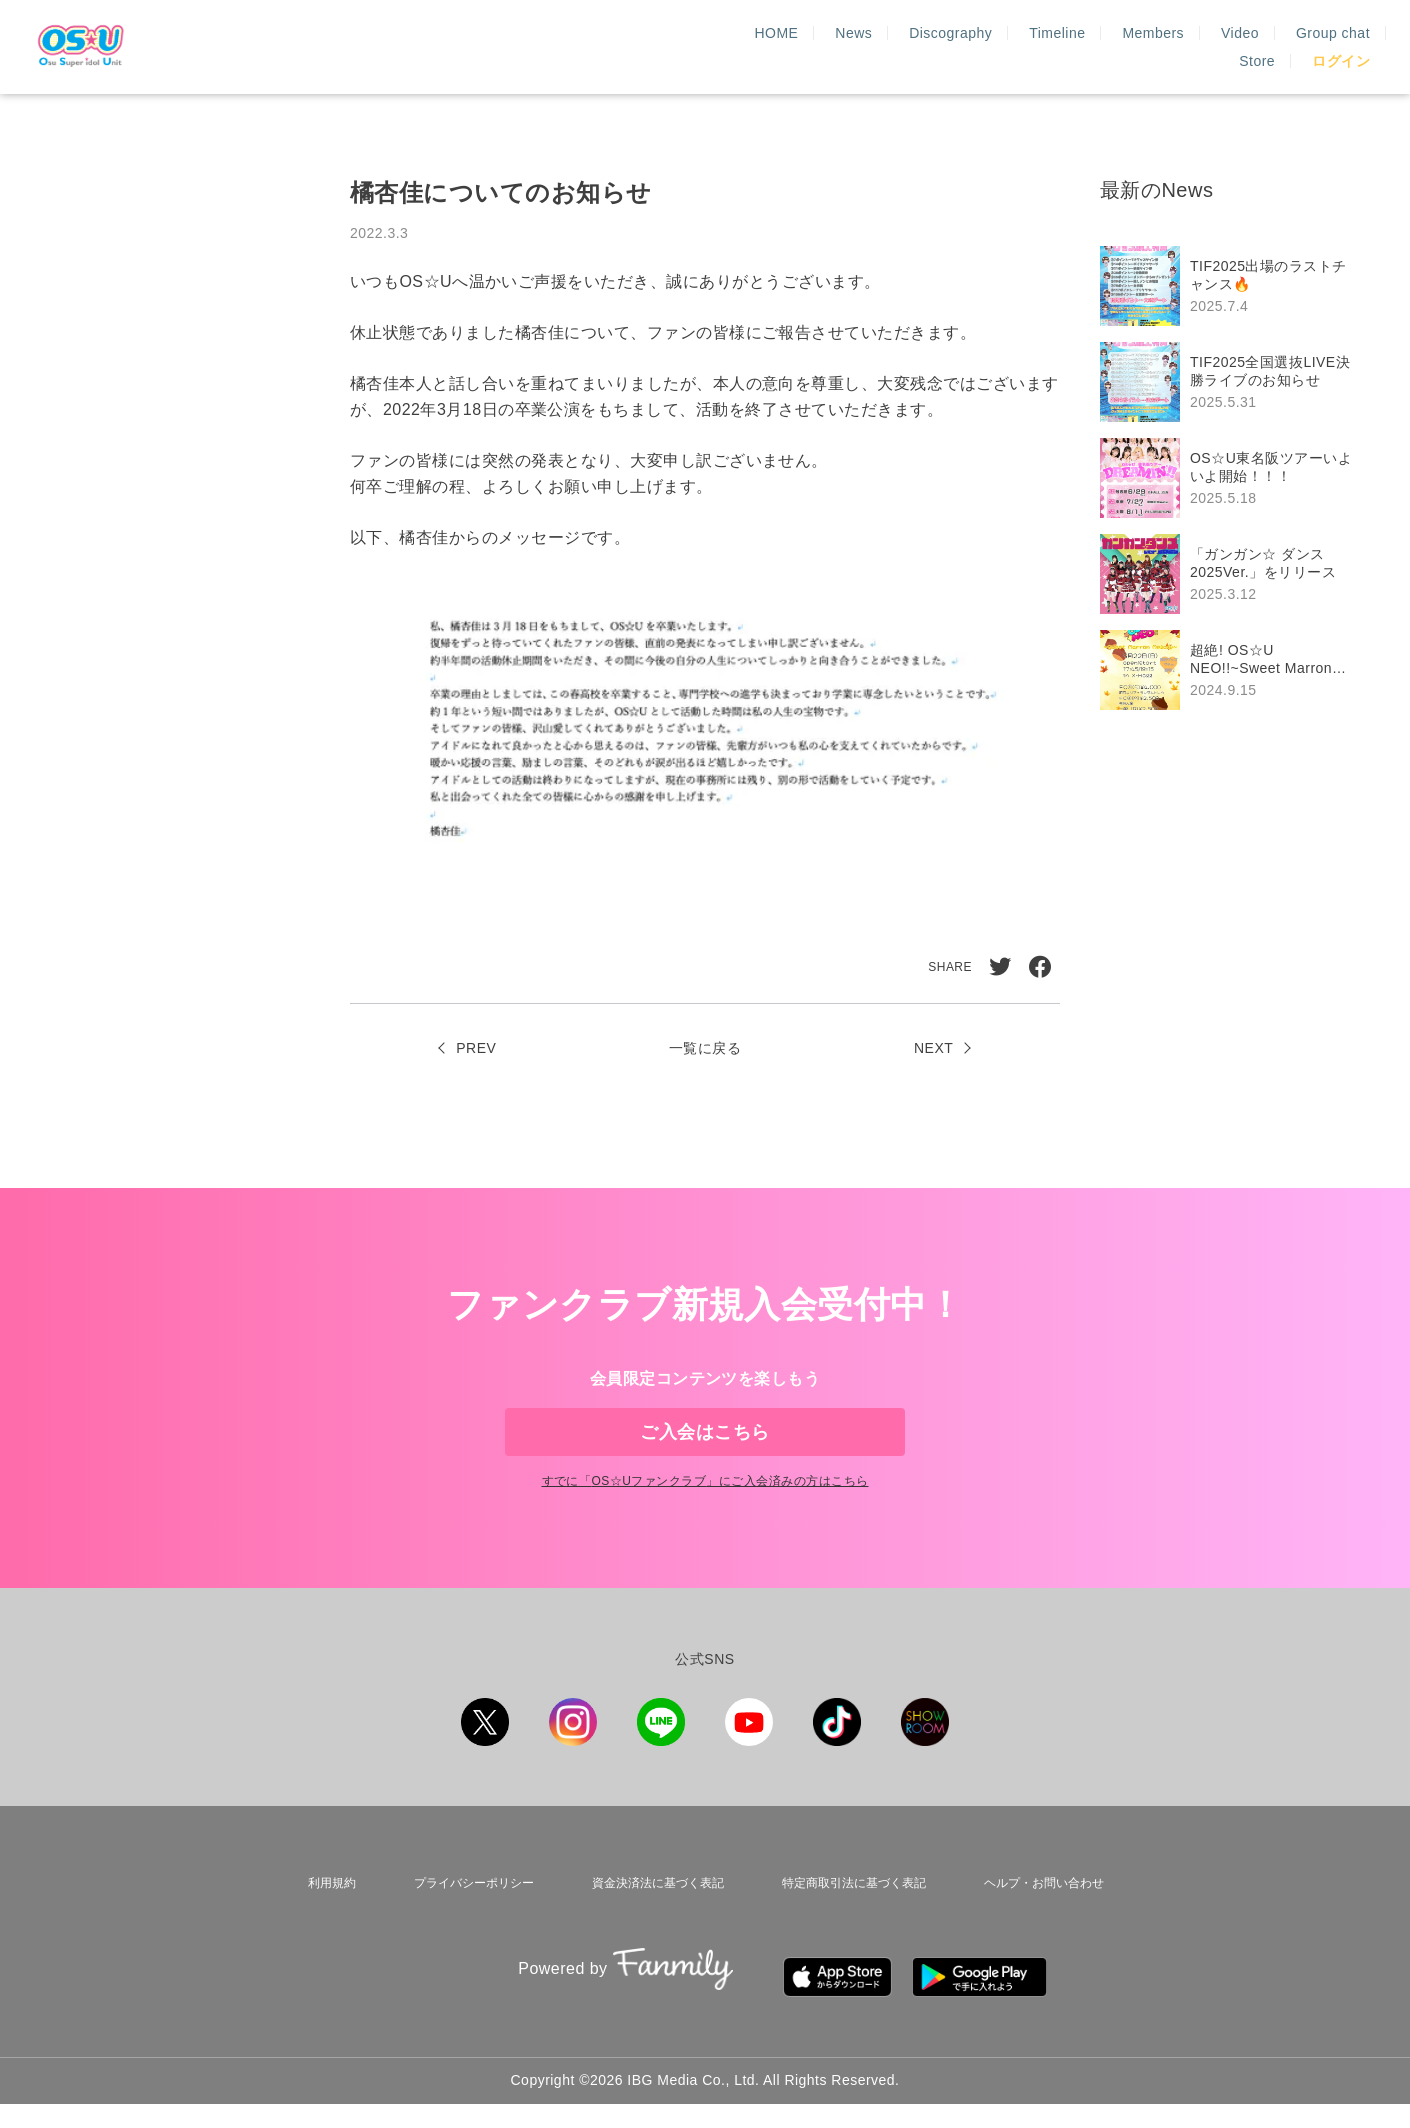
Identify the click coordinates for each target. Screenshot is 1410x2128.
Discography (783, 47)
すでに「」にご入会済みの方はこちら (704, 1531)
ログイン (1341, 47)
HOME (609, 47)
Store (1257, 47)
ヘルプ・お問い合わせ (1044, 1928)
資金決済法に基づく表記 (649, 1928)
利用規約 (324, 1928)
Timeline (890, 47)
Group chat (1165, 47)
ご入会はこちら (704, 1448)
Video (1072, 47)
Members (986, 47)
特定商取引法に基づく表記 (850, 1928)
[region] (1235, 478)
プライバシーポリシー (462, 1928)
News (686, 47)
